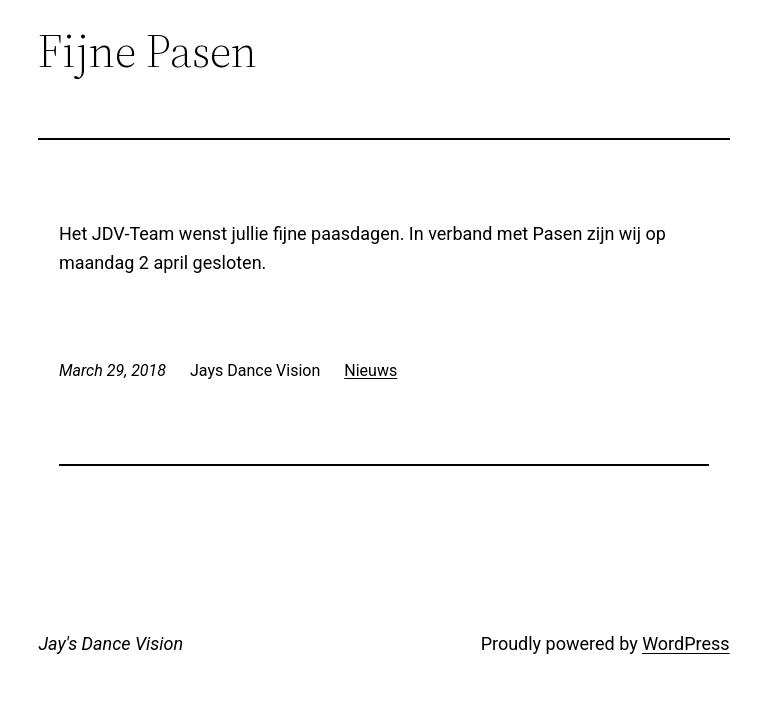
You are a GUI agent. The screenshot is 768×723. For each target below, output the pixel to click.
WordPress (685, 643)
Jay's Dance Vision (110, 643)
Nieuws (370, 370)
